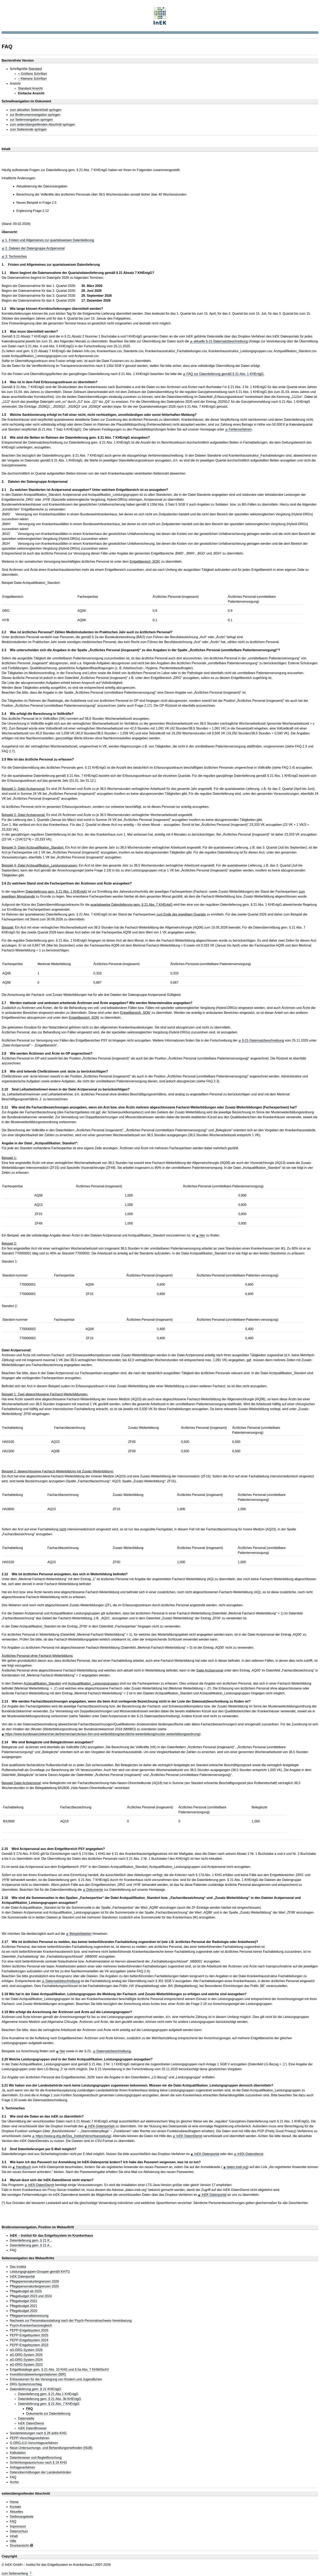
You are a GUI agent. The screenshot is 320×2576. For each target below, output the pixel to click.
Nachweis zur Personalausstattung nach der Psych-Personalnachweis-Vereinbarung (71, 2320)
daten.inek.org (237, 2167)
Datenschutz (19, 2531)
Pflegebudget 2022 (23, 2301)
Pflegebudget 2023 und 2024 (31, 2296)
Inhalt (14, 2536)
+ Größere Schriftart (32, 73)
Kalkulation (18, 2452)
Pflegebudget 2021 (23, 2306)
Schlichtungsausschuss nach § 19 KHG (38, 2462)
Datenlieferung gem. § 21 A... (31, 2245)
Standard (35, 69)
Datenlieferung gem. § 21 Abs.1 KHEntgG (48, 2394)
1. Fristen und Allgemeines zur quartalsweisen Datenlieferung (49, 240)
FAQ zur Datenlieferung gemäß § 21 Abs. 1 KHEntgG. (225, 374)
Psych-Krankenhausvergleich (31, 2325)
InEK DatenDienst (189, 2136)
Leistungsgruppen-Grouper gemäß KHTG (40, 2271)
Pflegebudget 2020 (23, 2311)
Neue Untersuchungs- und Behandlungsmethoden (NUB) (51, 2448)
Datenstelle (26, 2418)
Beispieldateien (80, 1933)
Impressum (18, 2526)
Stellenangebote (21, 2516)
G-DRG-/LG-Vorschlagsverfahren (34, 2443)
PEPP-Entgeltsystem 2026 (29, 2330)
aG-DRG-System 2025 (26, 2355)
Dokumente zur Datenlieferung (48, 2413)
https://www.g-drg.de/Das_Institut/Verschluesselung (73, 2136)
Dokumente (94, 1889)
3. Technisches (16, 256)
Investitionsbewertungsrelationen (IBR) (38, 2374)
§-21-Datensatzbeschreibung (263, 1040)
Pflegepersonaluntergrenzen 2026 (34, 2281)
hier (202, 1235)
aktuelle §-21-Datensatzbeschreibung (221, 341)
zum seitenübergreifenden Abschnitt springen (42, 124)
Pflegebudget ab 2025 (26, 2291)
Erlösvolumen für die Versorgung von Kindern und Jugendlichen (56, 2379)
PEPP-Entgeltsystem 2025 (29, 2335)
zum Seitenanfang (17, 2572)
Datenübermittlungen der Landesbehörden (40, 2472)
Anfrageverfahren (22, 2467)
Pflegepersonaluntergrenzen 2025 (34, 2286)
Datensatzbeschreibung (63, 1981)
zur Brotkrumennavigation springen (35, 114)
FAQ (13, 2477)
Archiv (14, 2482)
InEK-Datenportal (206, 2154)
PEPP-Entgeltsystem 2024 (29, 2340)
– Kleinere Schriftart (32, 78)
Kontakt (15, 2506)
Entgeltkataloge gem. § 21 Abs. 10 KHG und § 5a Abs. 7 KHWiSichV (59, 2369)
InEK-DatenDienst (41, 2185)
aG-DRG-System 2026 (26, 2350)
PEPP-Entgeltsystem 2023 (29, 2345)
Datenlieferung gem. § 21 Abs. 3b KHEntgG (49, 2399)
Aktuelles (16, 2511)
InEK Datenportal (214, 2194)
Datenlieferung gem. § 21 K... (31, 2240)
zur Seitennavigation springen (31, 119)
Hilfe (13, 2541)
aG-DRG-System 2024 (26, 2359)
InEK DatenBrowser (32, 2428)
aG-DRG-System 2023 (26, 2364)
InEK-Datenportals (101, 2126)
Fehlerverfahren (240, 429)
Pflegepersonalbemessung (29, 2315)
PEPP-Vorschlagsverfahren (29, 2438)
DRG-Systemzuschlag (26, 2384)
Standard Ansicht (30, 88)
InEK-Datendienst (250, 2154)
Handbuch (23, 2167)
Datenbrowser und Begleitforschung (36, 2457)
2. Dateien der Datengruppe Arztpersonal (35, 248)
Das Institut (18, 2266)
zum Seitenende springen (28, 129)
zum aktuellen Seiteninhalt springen (35, 110)
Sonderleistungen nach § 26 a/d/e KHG (38, 2433)
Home (14, 2502)
